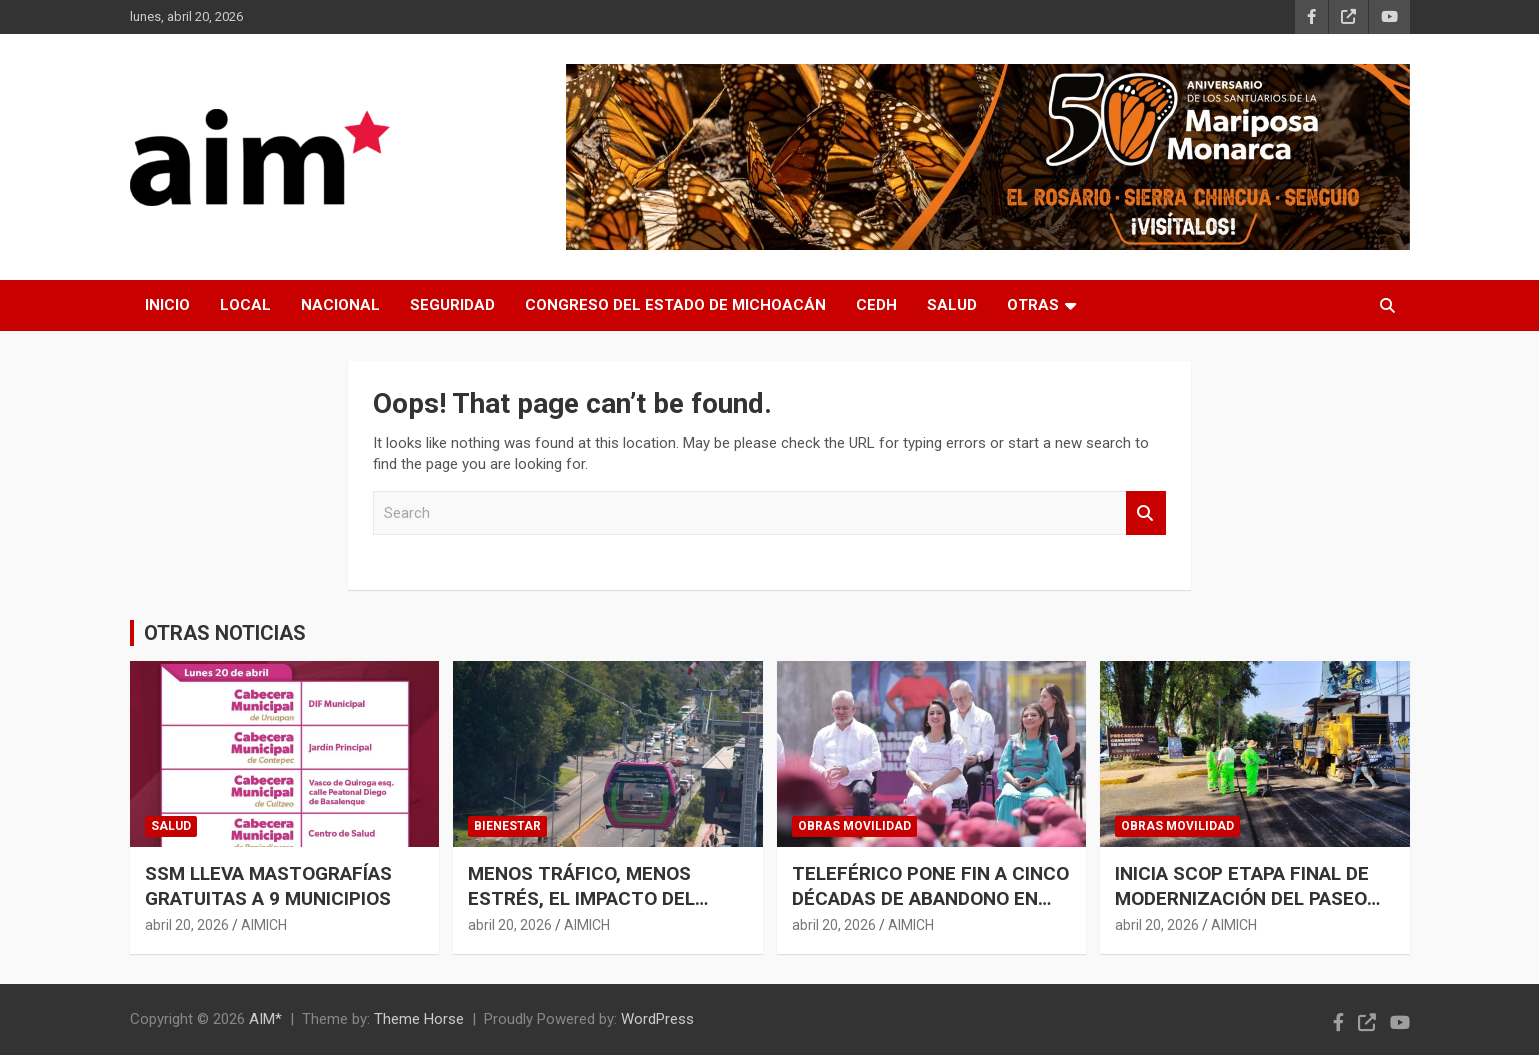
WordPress (657, 1019)
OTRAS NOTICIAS (225, 633)
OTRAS (1033, 305)
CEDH (876, 305)
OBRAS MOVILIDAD (854, 826)
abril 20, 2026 (187, 925)
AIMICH (264, 925)
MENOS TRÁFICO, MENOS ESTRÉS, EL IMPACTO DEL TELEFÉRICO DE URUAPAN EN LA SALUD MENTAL (595, 910)
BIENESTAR (507, 826)
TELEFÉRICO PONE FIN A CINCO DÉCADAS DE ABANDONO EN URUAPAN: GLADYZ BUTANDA (930, 898)
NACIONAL (340, 305)
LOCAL (245, 305)
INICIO (167, 305)
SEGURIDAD (452, 305)
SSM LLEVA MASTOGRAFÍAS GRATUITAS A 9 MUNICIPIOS (268, 886)
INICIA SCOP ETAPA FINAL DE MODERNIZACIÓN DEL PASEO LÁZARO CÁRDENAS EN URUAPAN (1242, 910)
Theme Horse (419, 1019)
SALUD (952, 305)
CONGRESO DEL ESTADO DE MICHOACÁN (675, 305)
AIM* (265, 1019)
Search (1146, 513)
